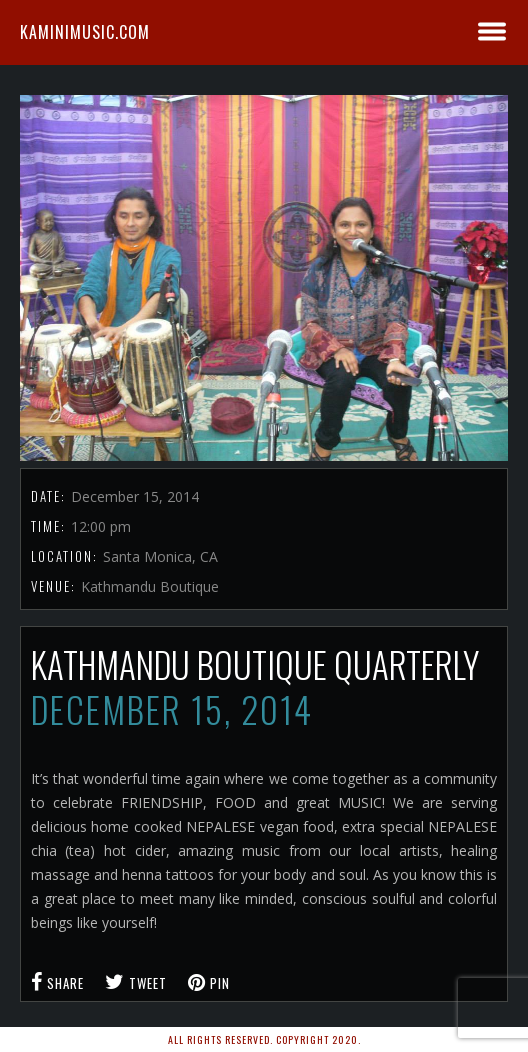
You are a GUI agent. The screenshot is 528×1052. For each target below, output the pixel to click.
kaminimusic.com (85, 32)
